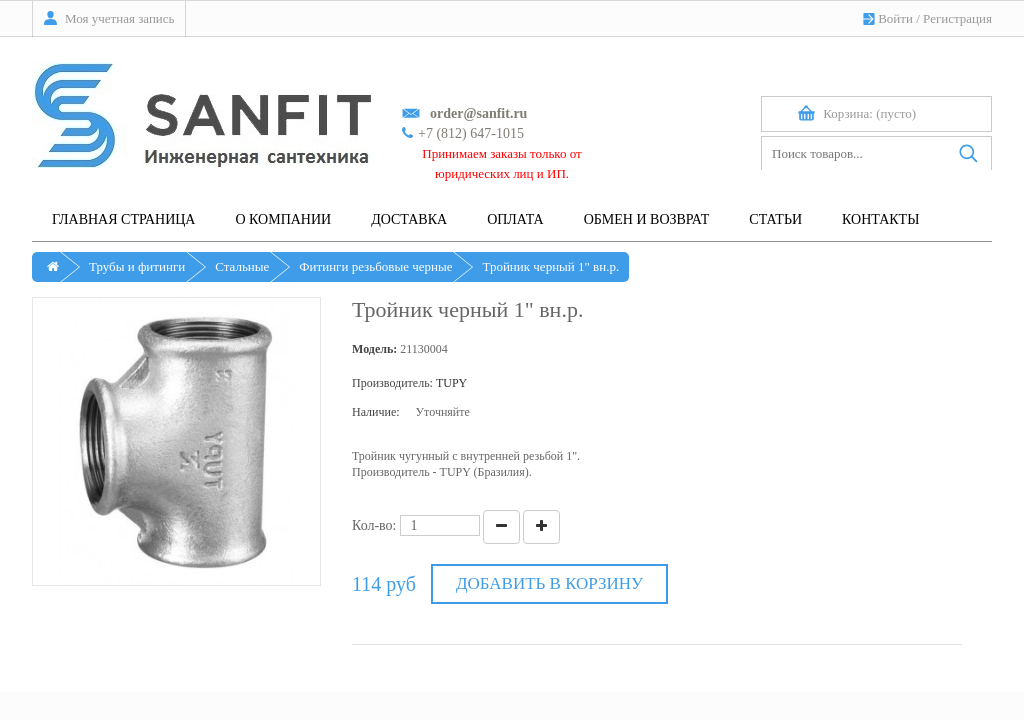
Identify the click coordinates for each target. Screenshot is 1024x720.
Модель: (374, 349)
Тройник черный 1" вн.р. (550, 266)
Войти (895, 18)
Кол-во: (374, 525)
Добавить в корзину (549, 583)
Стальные (242, 266)
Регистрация (957, 18)
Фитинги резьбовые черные (375, 266)
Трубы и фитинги (137, 266)
